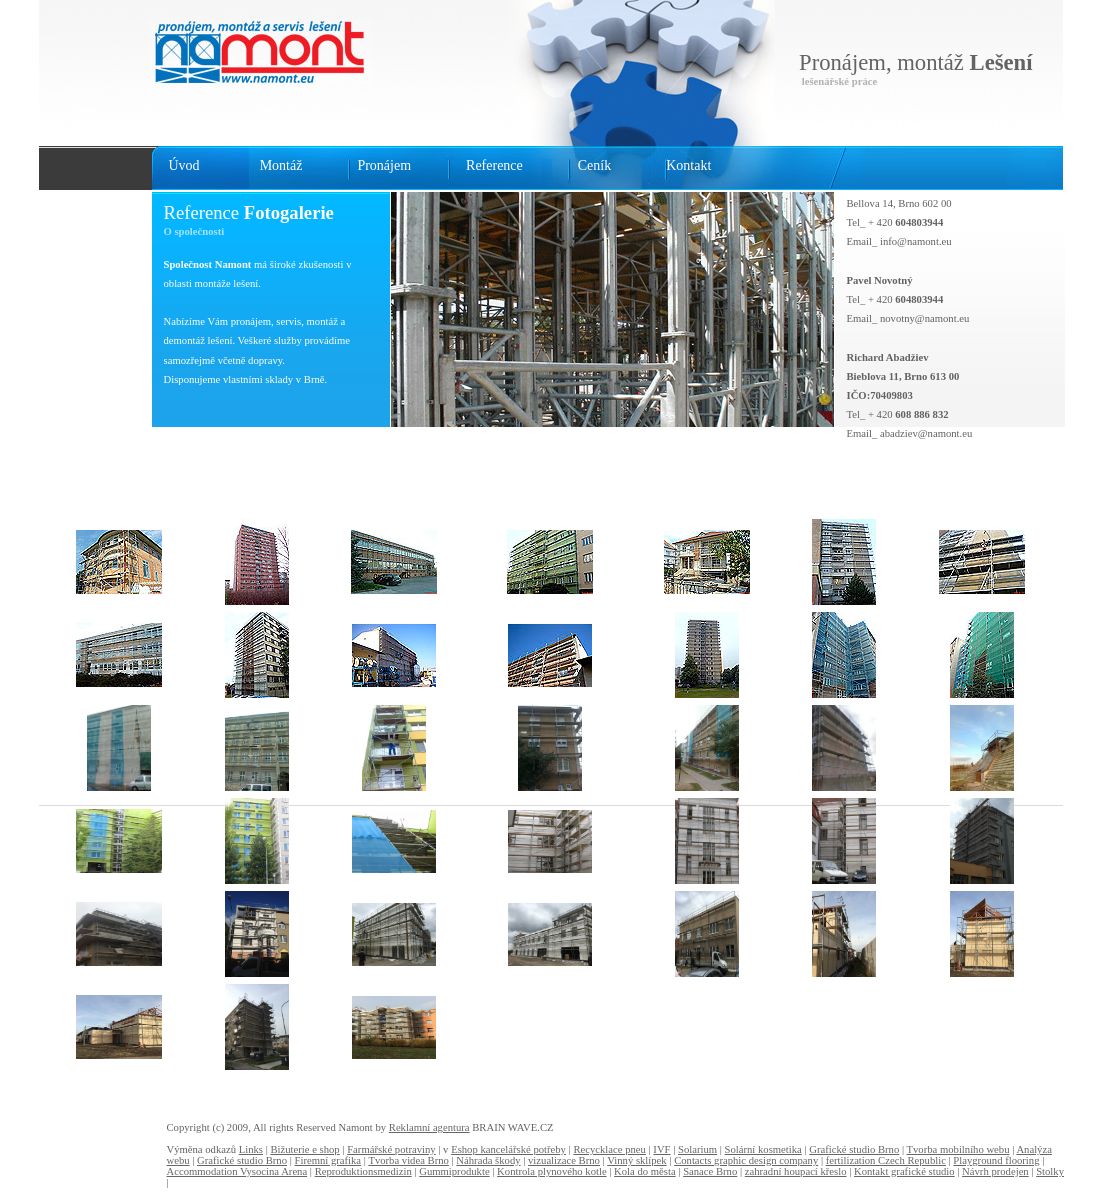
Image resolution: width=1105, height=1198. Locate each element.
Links (251, 1149)
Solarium (697, 1149)
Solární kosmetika (763, 1149)
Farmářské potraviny (391, 1149)
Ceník (594, 165)
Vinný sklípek (636, 1160)
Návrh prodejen (995, 1171)
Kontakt (688, 165)
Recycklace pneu (609, 1149)
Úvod (184, 165)
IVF (661, 1149)
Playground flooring (996, 1160)
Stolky (1050, 1171)
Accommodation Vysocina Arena (237, 1171)
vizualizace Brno (564, 1160)
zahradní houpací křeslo (796, 1171)
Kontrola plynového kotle (552, 1171)
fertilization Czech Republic (886, 1160)
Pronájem (384, 165)
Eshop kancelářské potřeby (508, 1149)
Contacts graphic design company (746, 1160)
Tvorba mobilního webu (958, 1149)
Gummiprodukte (454, 1171)
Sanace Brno (710, 1171)
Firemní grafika (328, 1160)
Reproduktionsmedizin (363, 1171)
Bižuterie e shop (304, 1149)
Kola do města (645, 1171)
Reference (494, 165)
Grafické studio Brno (854, 1149)
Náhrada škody (488, 1160)
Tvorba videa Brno (408, 1160)
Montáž (281, 165)
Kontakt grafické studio (904, 1171)
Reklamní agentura (429, 1127)
